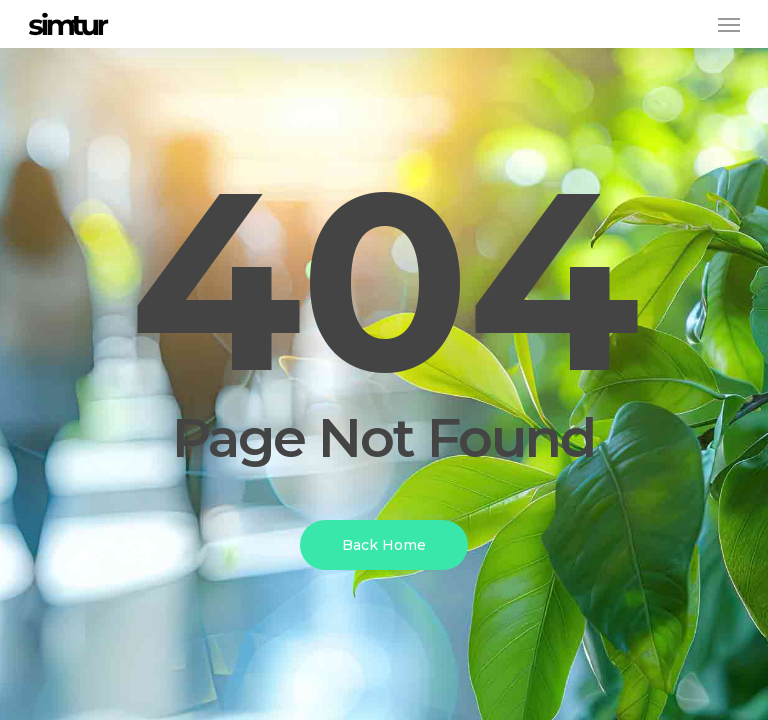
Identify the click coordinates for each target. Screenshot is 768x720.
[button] (729, 24)
